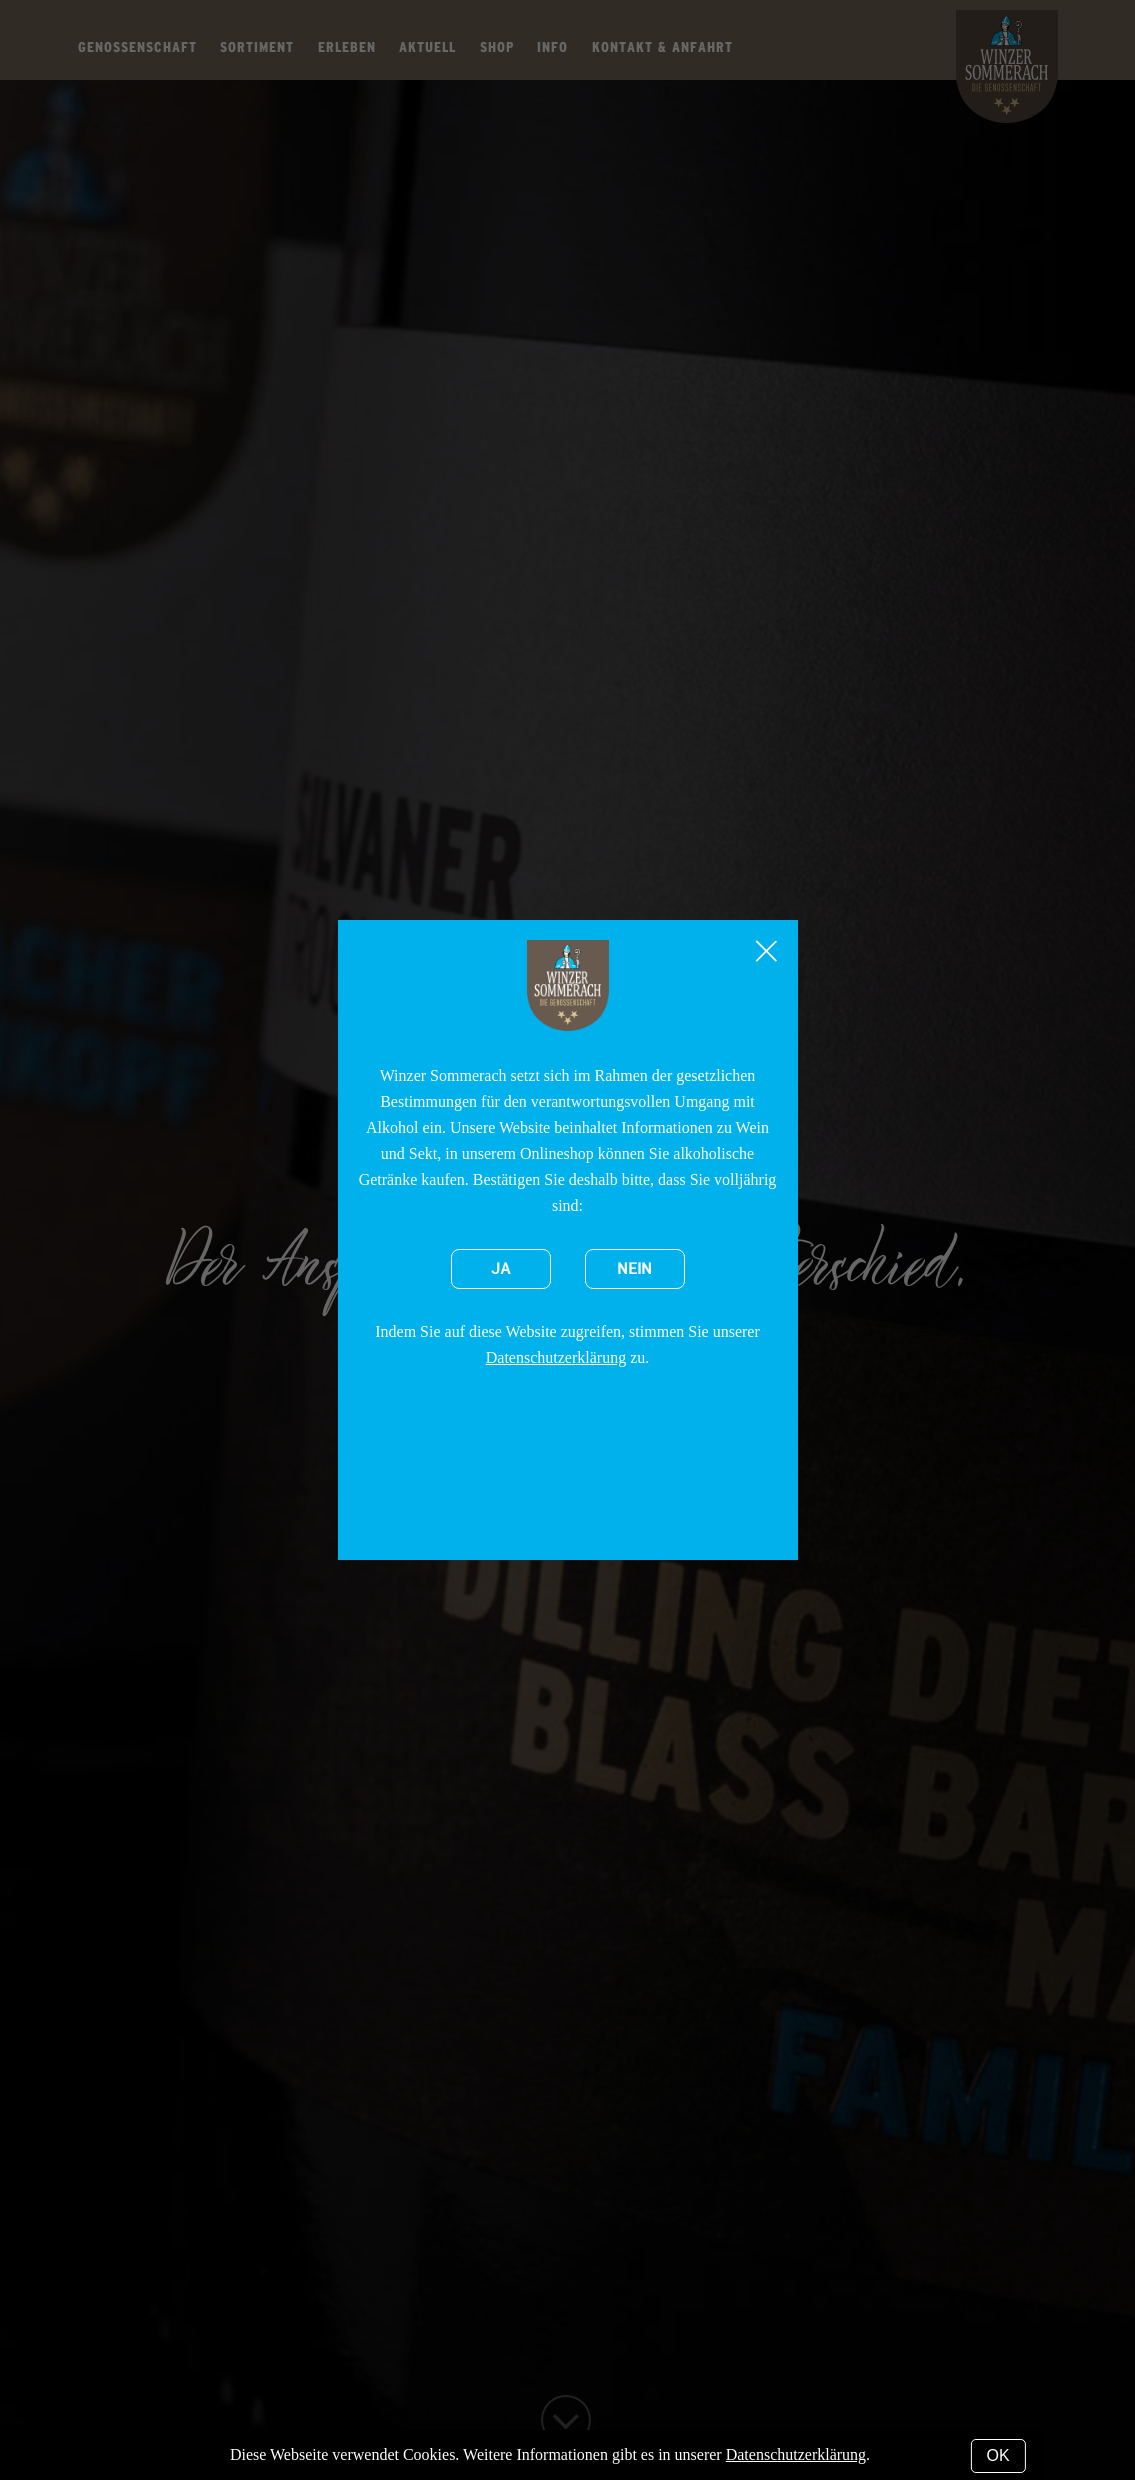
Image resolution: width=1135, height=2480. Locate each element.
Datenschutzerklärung (556, 1357)
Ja (501, 1269)
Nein (634, 1269)
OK (998, 2455)
